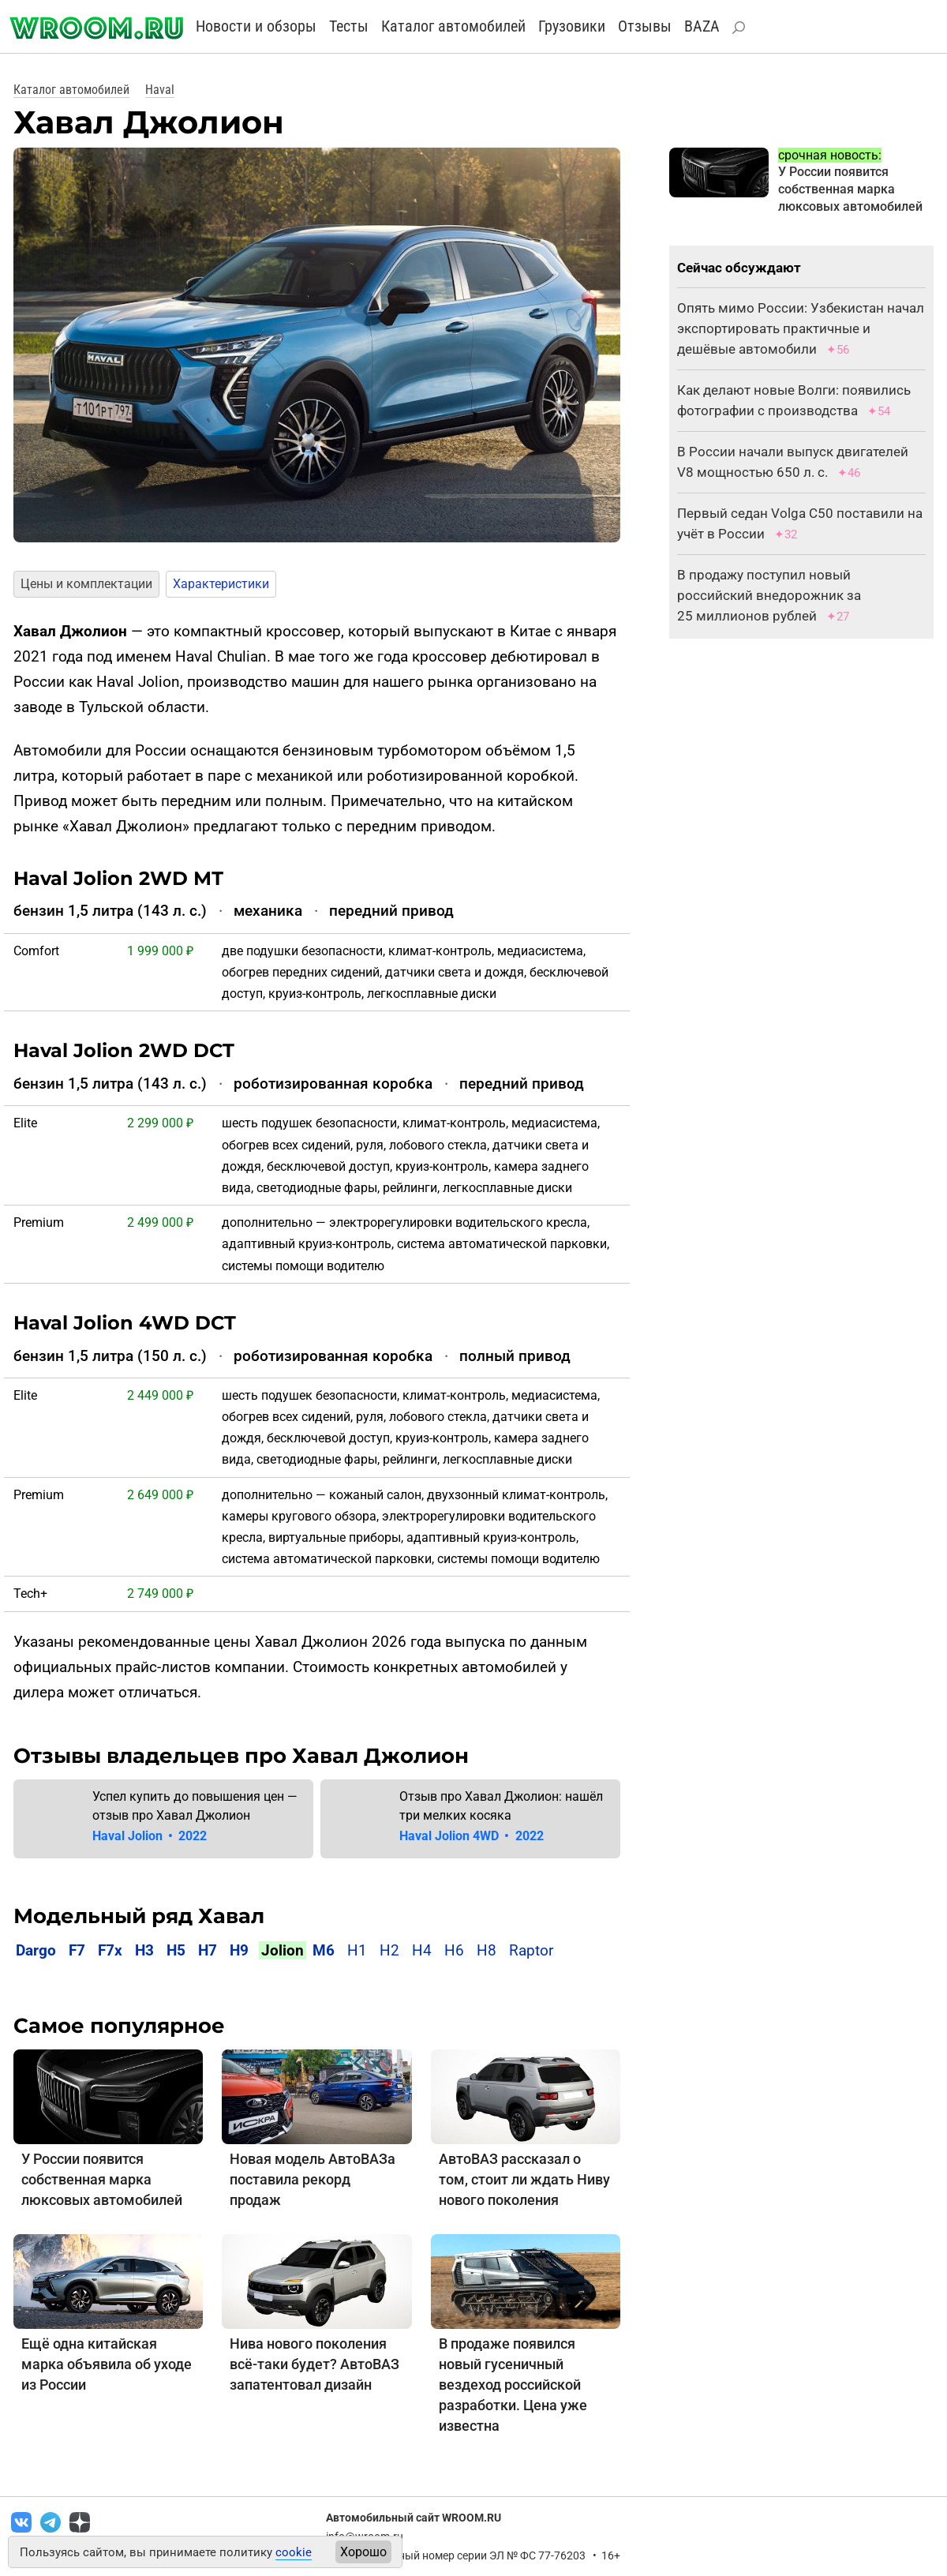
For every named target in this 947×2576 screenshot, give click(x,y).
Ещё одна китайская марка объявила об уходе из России (106, 2364)
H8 (486, 1950)
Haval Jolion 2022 (149, 1835)
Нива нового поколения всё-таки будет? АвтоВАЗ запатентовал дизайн (314, 2364)
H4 (422, 1950)
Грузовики (571, 26)
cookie (293, 2552)
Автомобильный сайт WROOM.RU (413, 2517)
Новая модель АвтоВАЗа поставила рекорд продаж (312, 2179)
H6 (454, 1950)
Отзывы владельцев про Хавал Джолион (241, 1755)
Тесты (349, 26)
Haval (159, 89)
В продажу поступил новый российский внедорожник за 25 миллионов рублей (769, 595)
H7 (207, 1950)
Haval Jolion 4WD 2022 (471, 1835)
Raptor (531, 1950)
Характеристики (221, 583)
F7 (77, 1950)
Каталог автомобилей (453, 26)
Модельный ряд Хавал (138, 1916)
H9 (239, 1950)
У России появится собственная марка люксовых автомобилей (101, 2179)
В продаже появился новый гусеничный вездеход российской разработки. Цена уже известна (513, 2384)
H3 (144, 1950)
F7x (110, 1950)
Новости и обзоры (256, 26)
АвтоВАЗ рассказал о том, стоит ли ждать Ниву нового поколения (524, 2179)
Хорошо (363, 2551)
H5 (176, 1950)
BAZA (702, 26)
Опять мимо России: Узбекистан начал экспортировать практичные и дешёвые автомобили (800, 328)
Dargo (36, 1950)
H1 (357, 1950)
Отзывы (645, 26)
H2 (389, 1950)
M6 (324, 1950)
